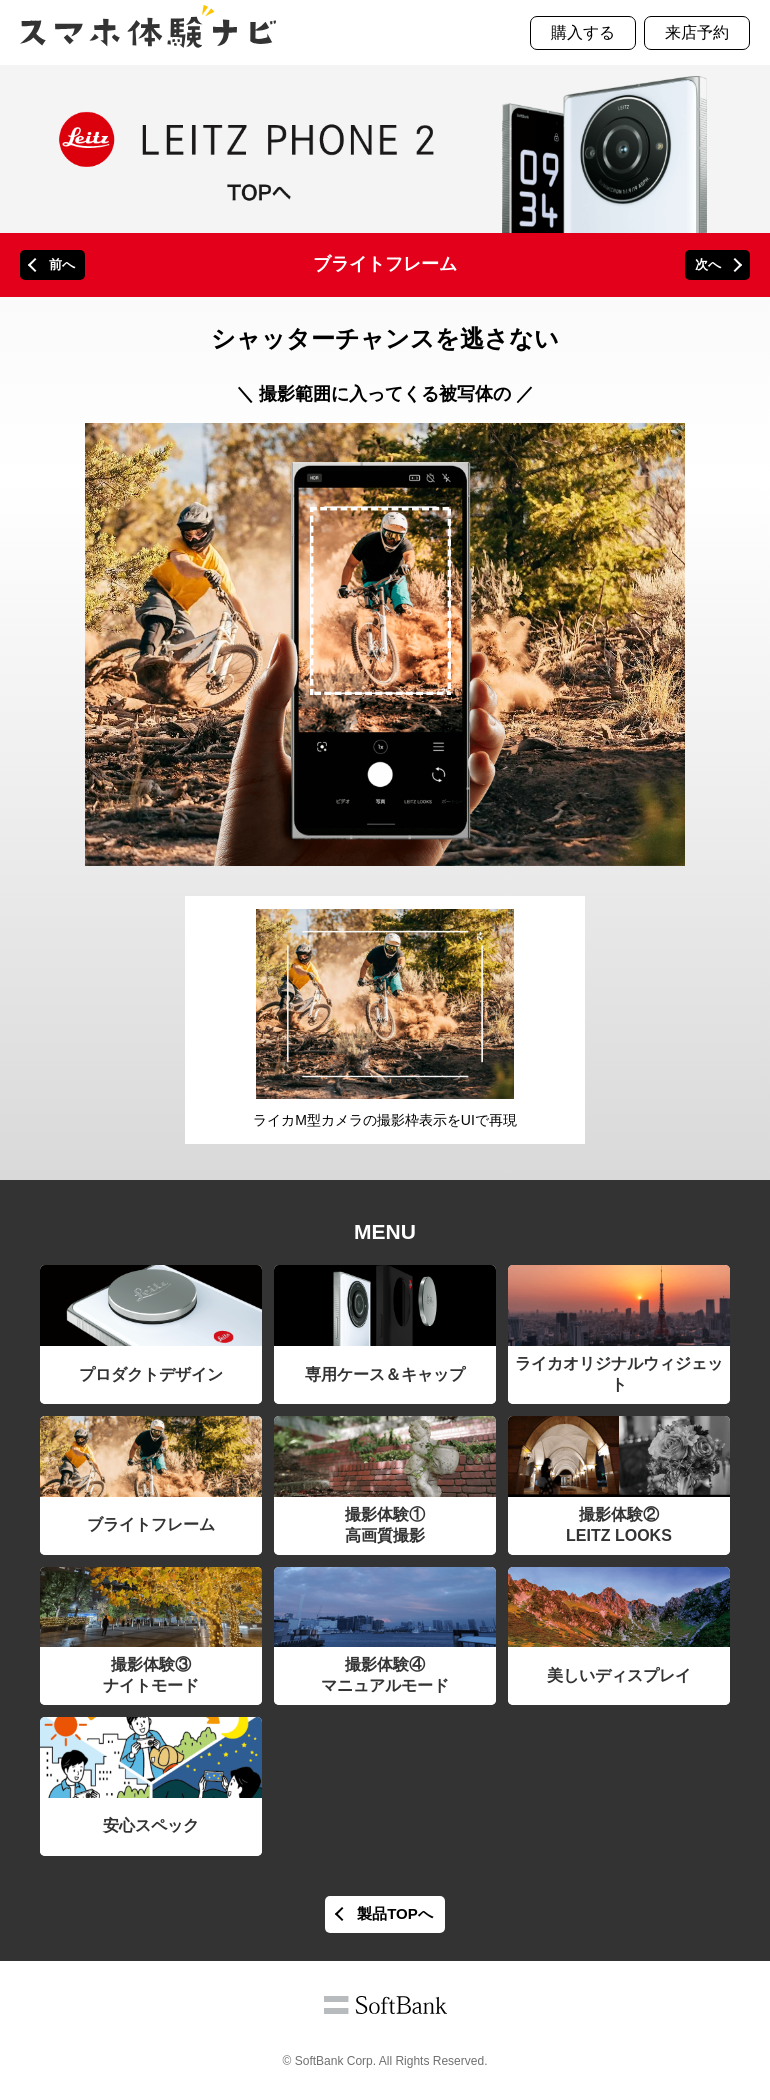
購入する (583, 32)
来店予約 (697, 32)
